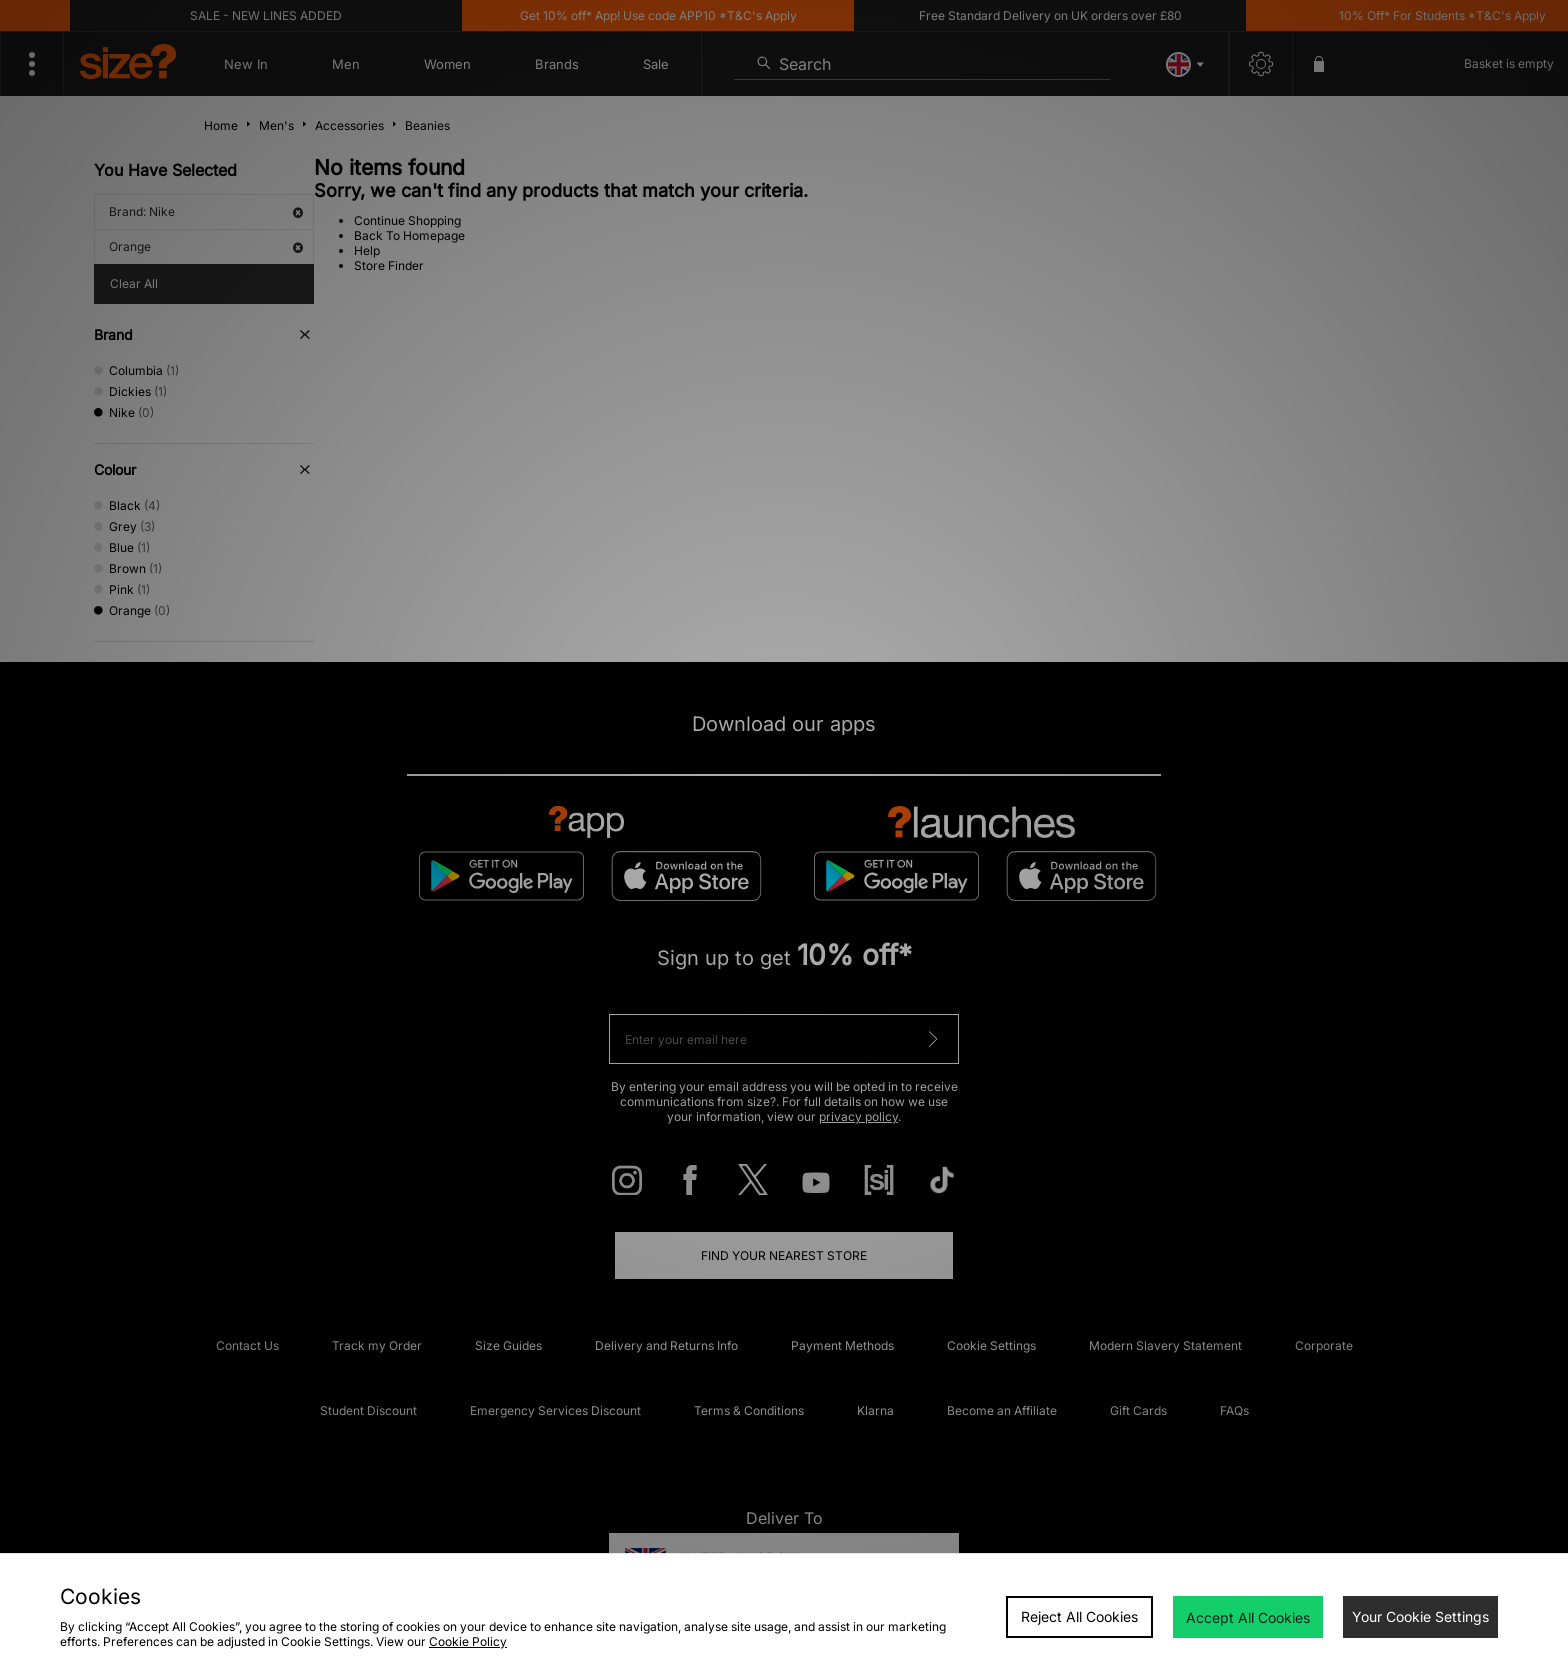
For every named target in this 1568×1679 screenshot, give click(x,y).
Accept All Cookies (1248, 1617)
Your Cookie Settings (1420, 1616)
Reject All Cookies (1079, 1616)
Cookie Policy (468, 1641)
